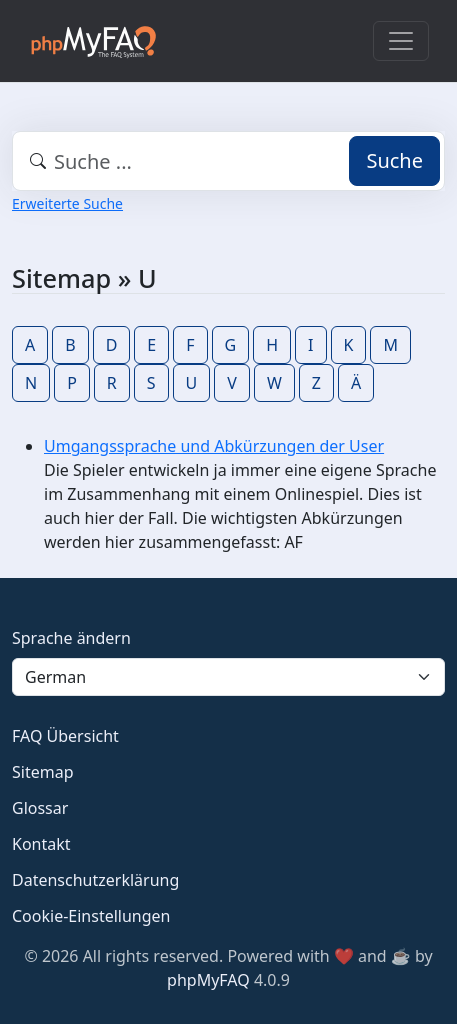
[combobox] (228, 161)
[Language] (228, 677)
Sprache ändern (71, 638)
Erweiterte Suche (67, 203)
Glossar (40, 808)
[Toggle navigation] (401, 41)
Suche (394, 160)
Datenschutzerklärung (95, 880)
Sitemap (43, 772)
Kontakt (41, 844)
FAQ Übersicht (65, 736)
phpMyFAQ (208, 980)
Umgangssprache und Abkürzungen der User (214, 446)
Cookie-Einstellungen (91, 916)
